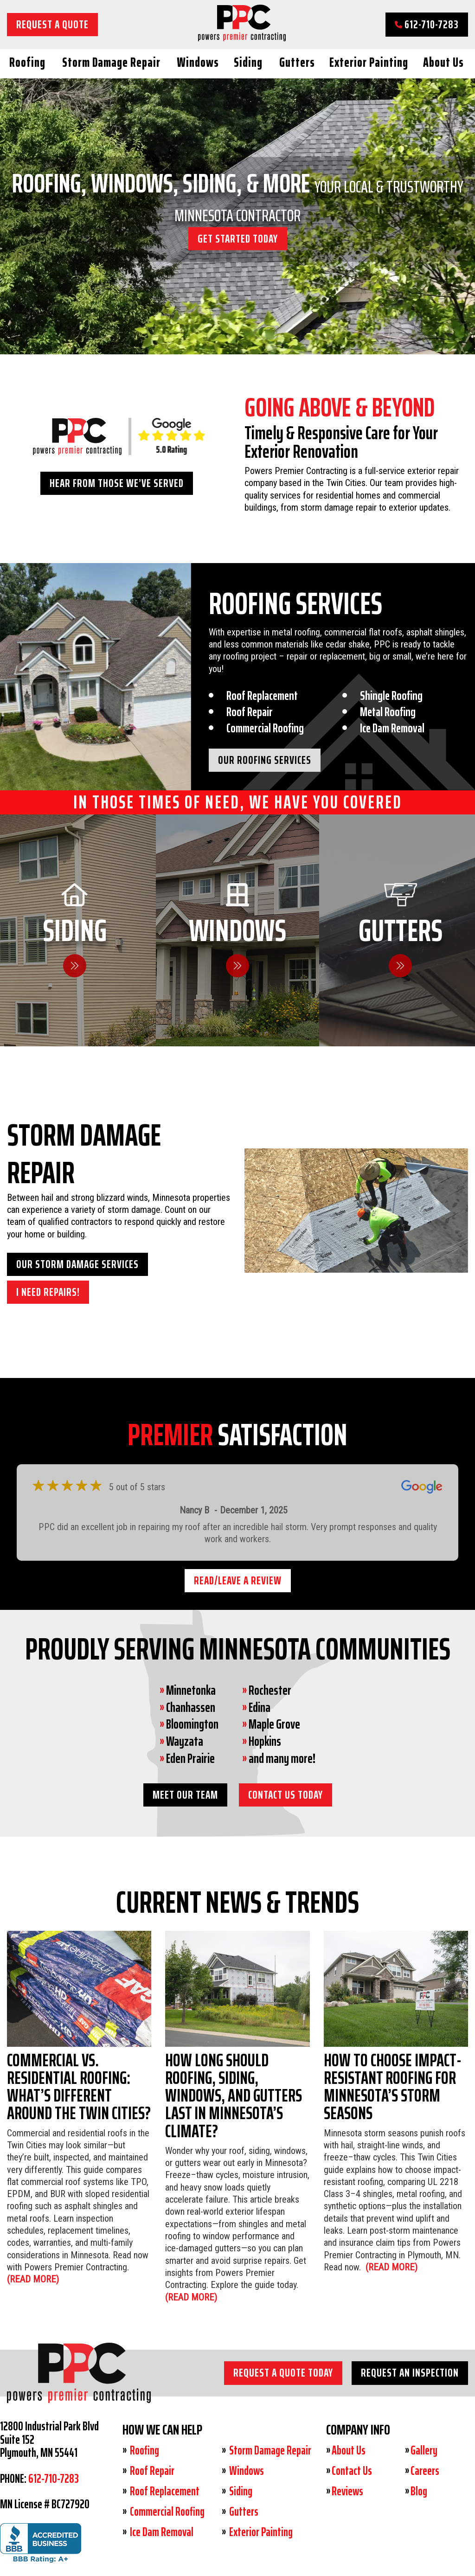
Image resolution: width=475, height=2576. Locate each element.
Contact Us (352, 2470)
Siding (248, 62)
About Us (443, 62)
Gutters (297, 62)
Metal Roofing (388, 712)
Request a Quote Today (283, 2373)
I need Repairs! (48, 1292)
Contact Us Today (285, 1795)
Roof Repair (249, 712)
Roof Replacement (262, 695)
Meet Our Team (185, 1795)
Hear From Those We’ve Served (117, 483)
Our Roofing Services (264, 760)
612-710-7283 (427, 24)
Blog (419, 2491)
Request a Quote (52, 24)
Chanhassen (190, 1707)
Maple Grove (274, 1724)
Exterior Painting (368, 62)
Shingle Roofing (391, 695)
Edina (259, 1707)
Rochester (270, 1690)
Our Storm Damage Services (77, 1264)
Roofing (27, 62)
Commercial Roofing (265, 728)
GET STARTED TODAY (238, 238)
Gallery (424, 2450)
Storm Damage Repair (111, 62)
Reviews (347, 2491)
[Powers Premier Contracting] (242, 38)
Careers (425, 2470)
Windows (198, 62)
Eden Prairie (190, 1758)
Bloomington (192, 1724)
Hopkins (265, 1741)
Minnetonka (191, 1690)
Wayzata (184, 1741)
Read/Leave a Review (238, 1580)
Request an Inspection (410, 2373)
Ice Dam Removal (392, 728)
